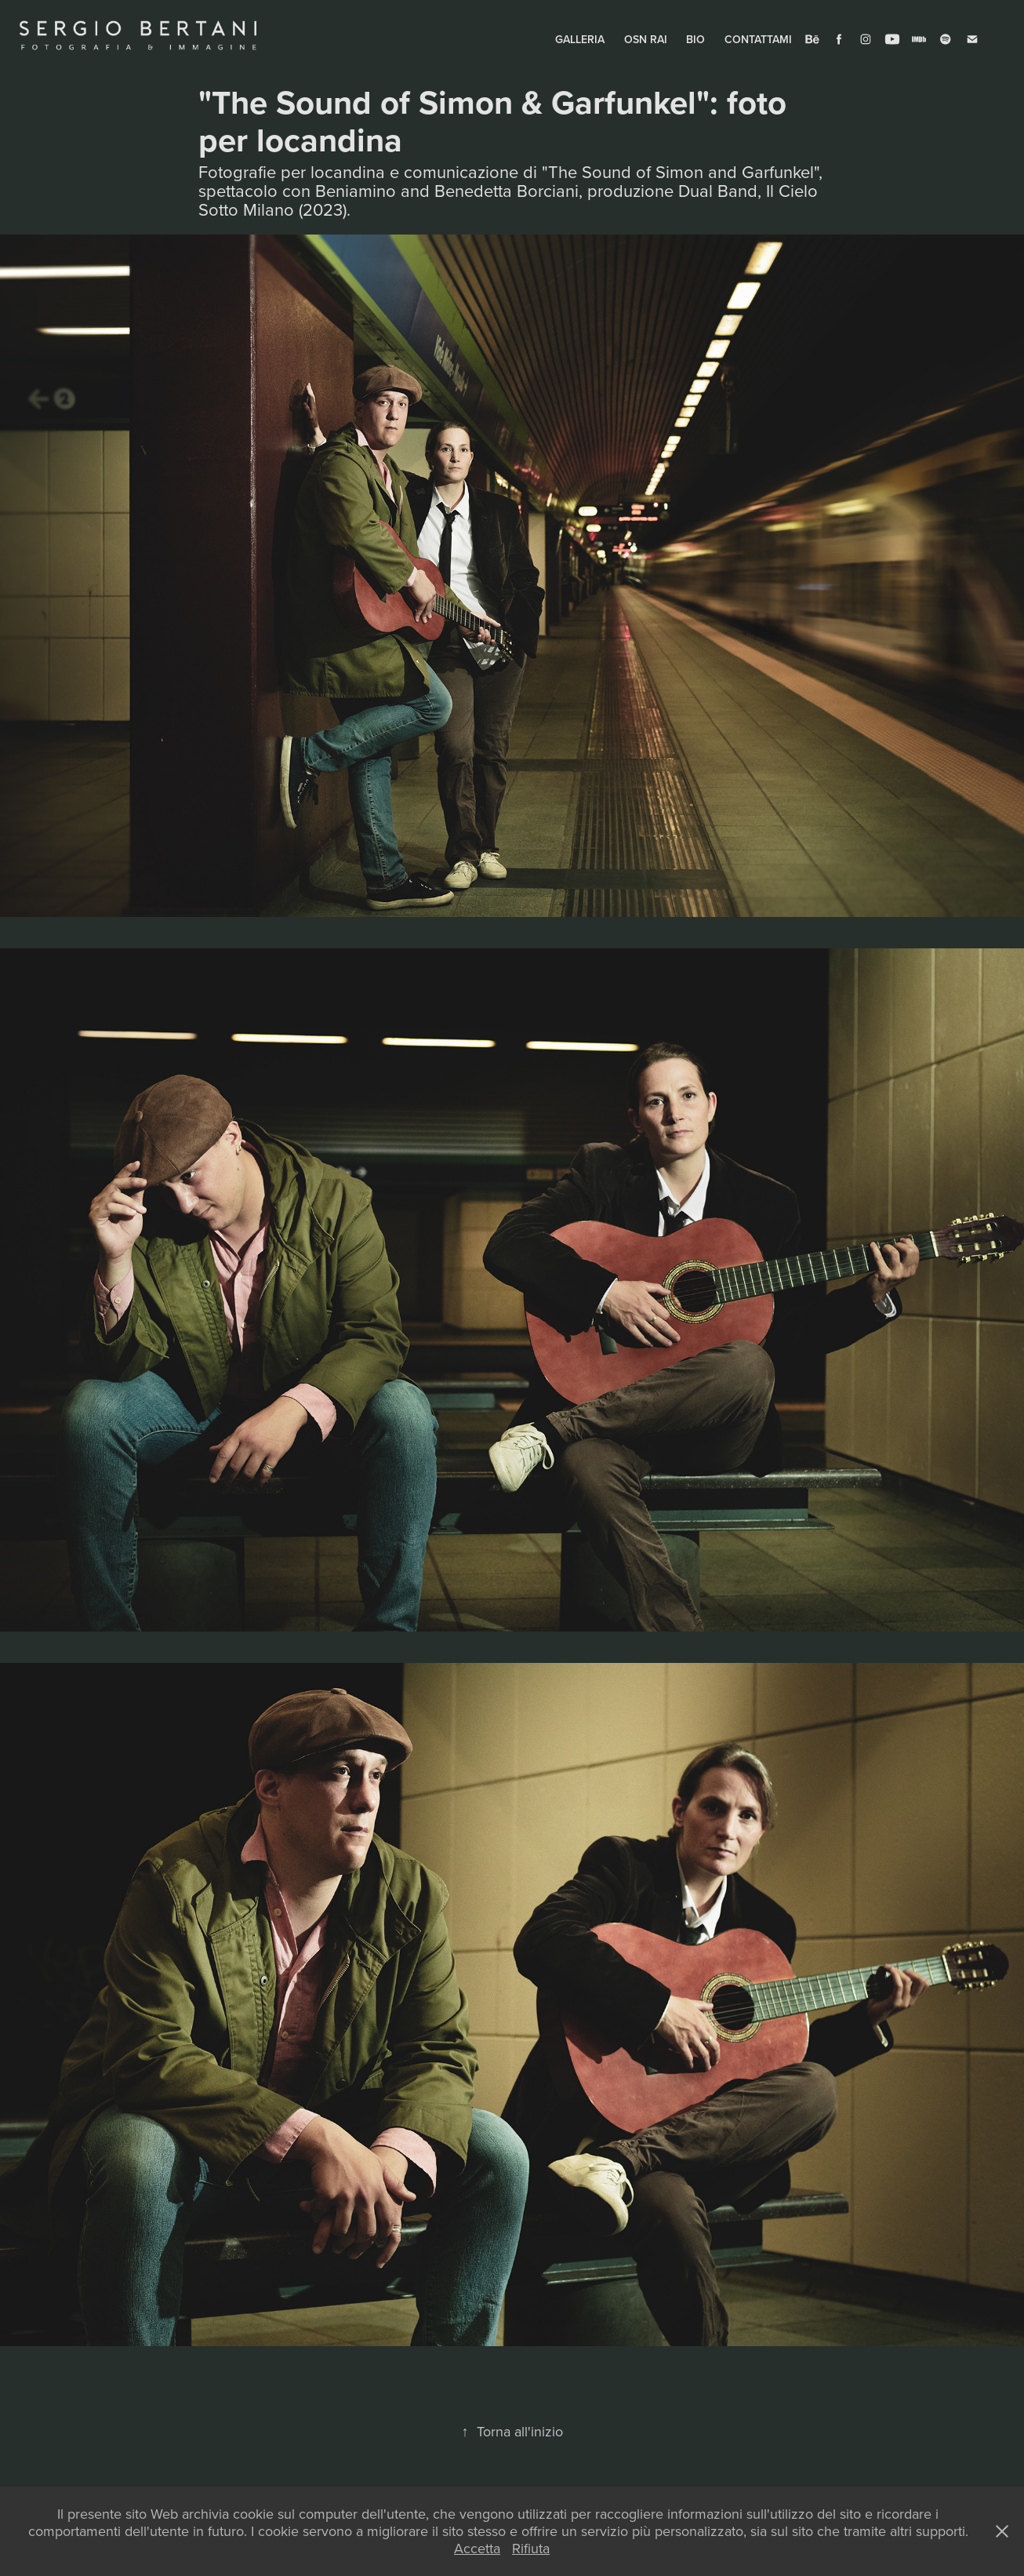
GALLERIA (580, 39)
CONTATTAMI (758, 39)
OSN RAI (645, 39)
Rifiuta (531, 2548)
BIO (695, 39)
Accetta (477, 2548)
